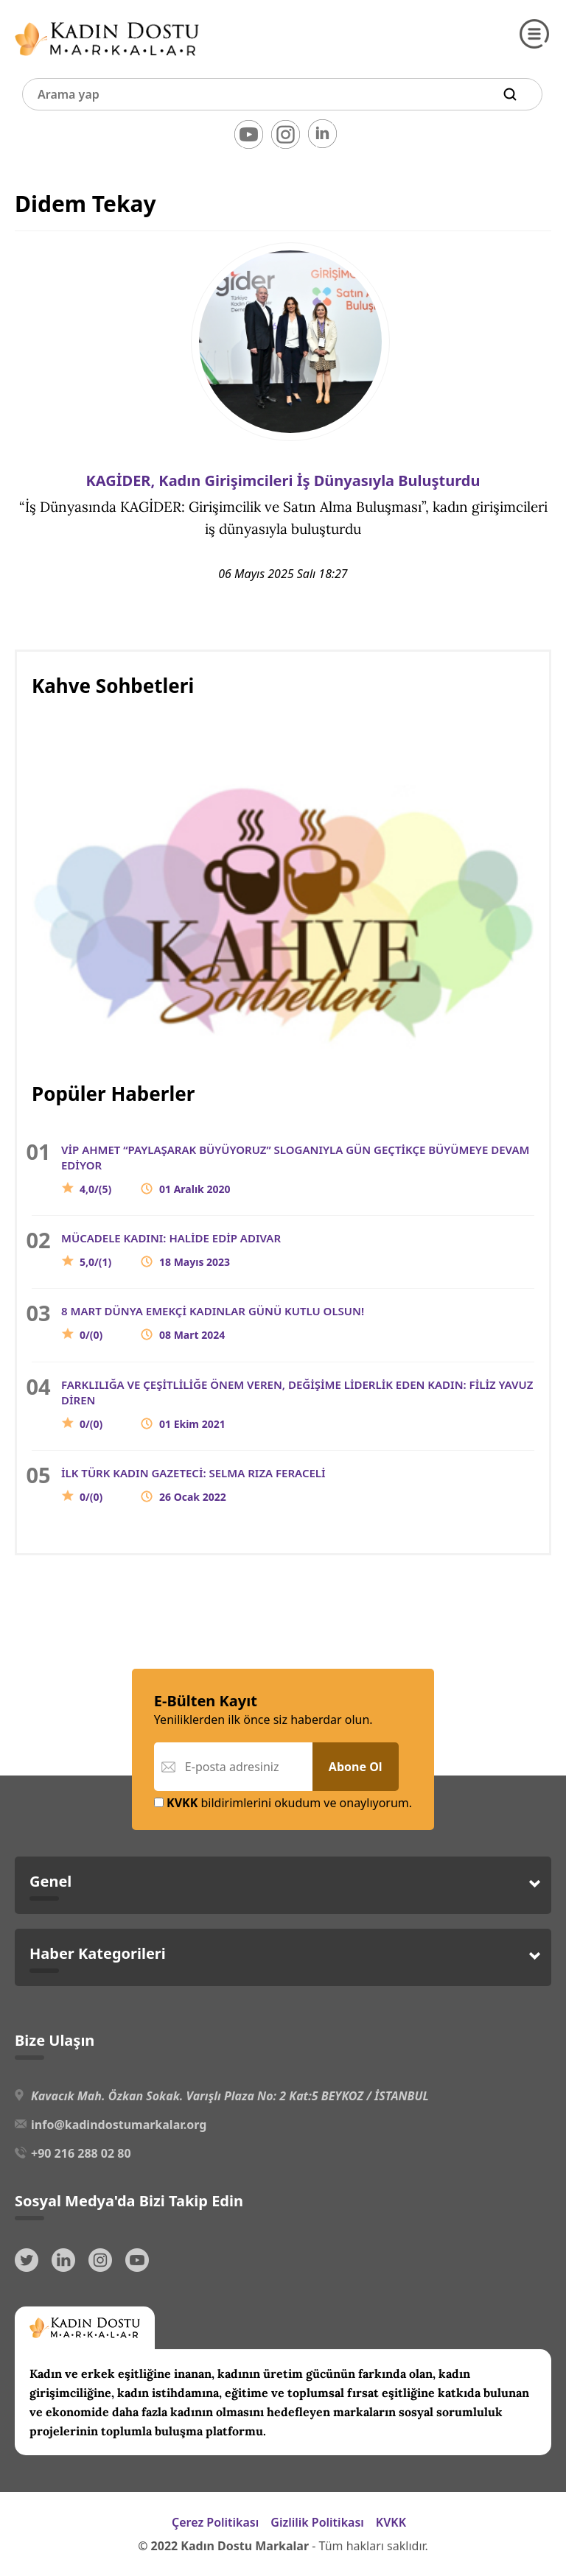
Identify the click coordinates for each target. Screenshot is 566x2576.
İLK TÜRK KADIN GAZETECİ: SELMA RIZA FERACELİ (193, 1485)
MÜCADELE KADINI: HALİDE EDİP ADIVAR (171, 1250)
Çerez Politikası (215, 2522)
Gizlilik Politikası (317, 2522)
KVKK (391, 2522)
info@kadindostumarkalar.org (118, 2124)
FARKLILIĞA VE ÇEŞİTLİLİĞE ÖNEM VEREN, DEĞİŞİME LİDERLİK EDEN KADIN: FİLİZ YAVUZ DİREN (297, 1404)
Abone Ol (355, 1767)
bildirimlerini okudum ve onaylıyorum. (283, 1803)
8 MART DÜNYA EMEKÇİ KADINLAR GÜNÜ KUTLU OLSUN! (212, 1322)
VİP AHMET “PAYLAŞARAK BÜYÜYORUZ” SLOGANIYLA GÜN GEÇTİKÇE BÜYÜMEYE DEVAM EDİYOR (295, 1169)
